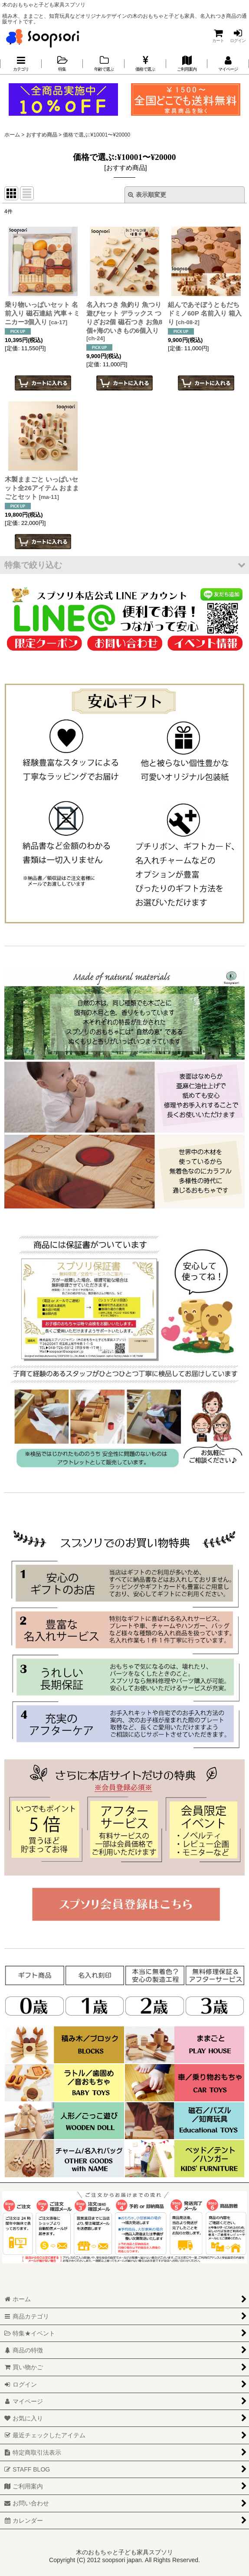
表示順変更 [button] (147, 194)
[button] (124, 565)
